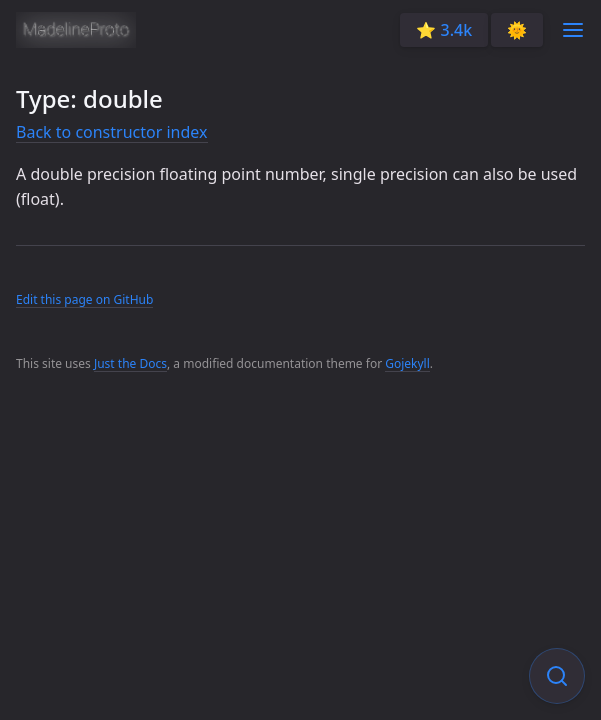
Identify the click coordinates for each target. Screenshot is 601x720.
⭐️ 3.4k (444, 30)
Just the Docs (130, 363)
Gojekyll (407, 363)
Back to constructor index (112, 132)
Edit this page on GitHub (84, 299)
